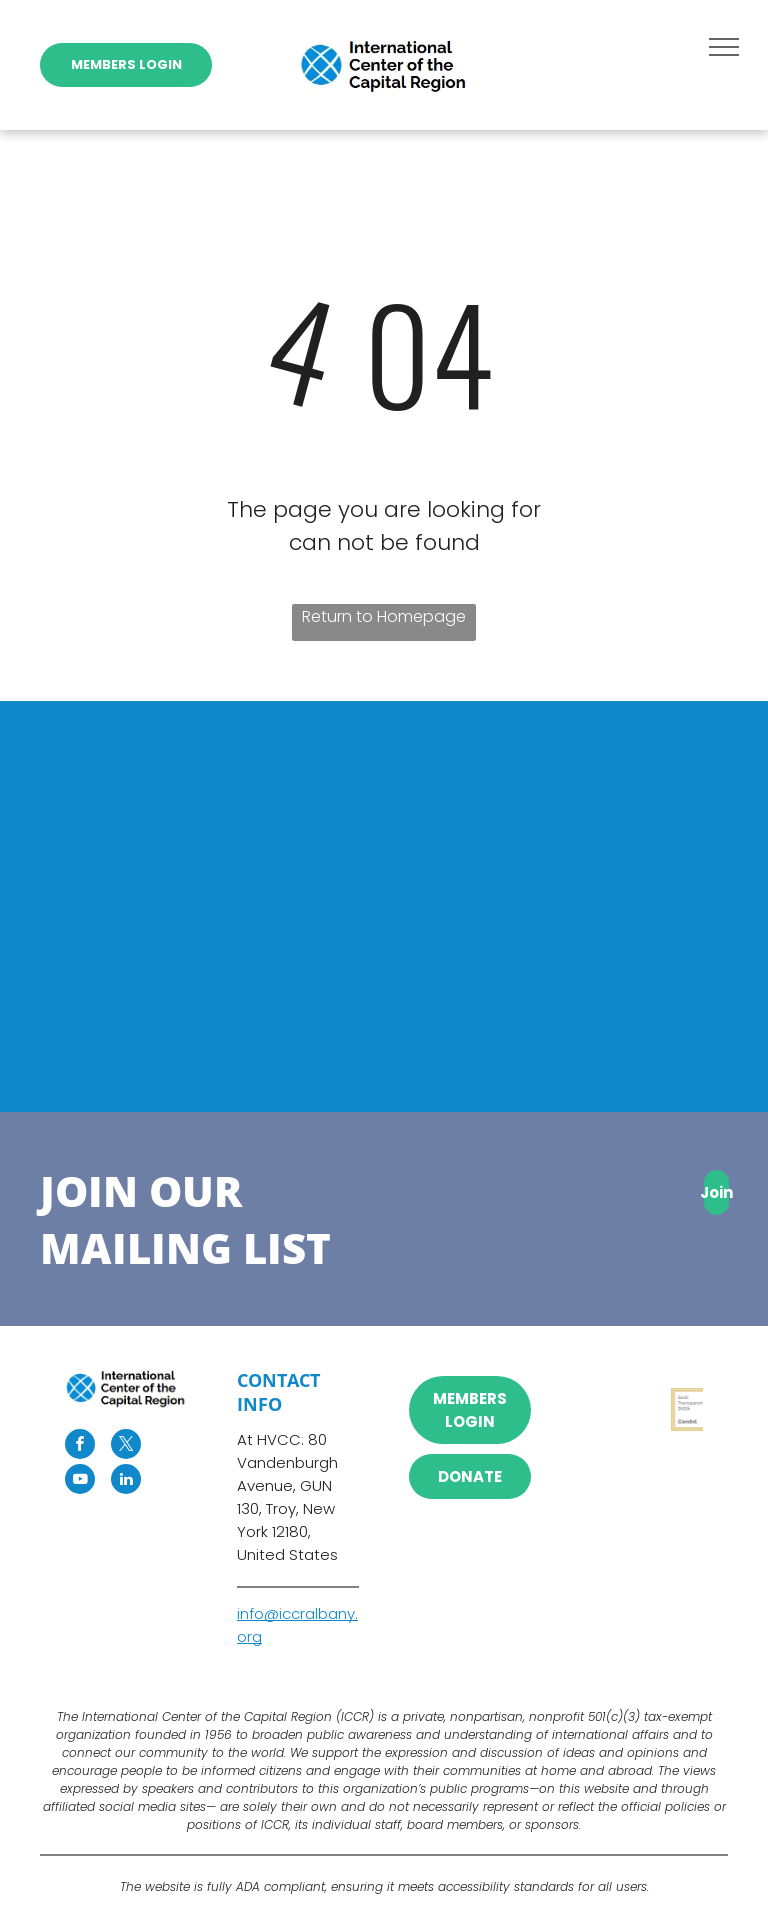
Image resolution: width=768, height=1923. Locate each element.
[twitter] (126, 1446)
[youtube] (80, 1481)
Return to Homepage (384, 616)
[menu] (724, 47)
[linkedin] (126, 1481)
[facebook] (80, 1446)
